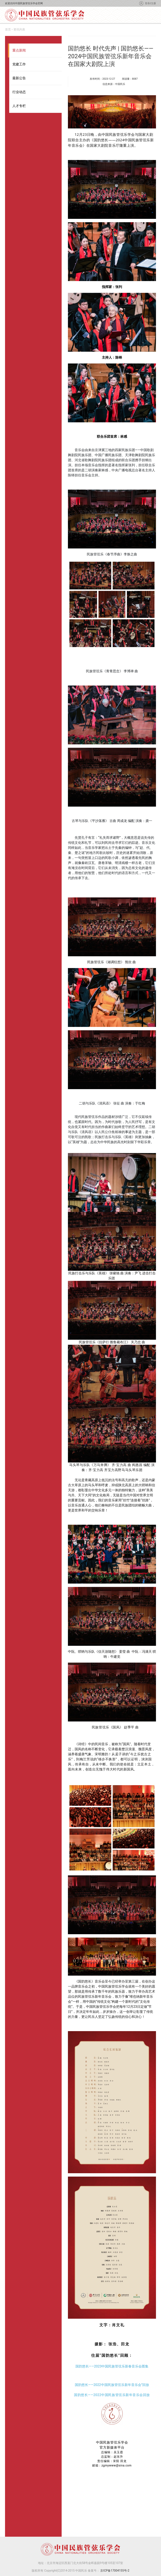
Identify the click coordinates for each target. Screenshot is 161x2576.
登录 (147, 3)
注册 (153, 3)
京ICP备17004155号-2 (114, 2570)
